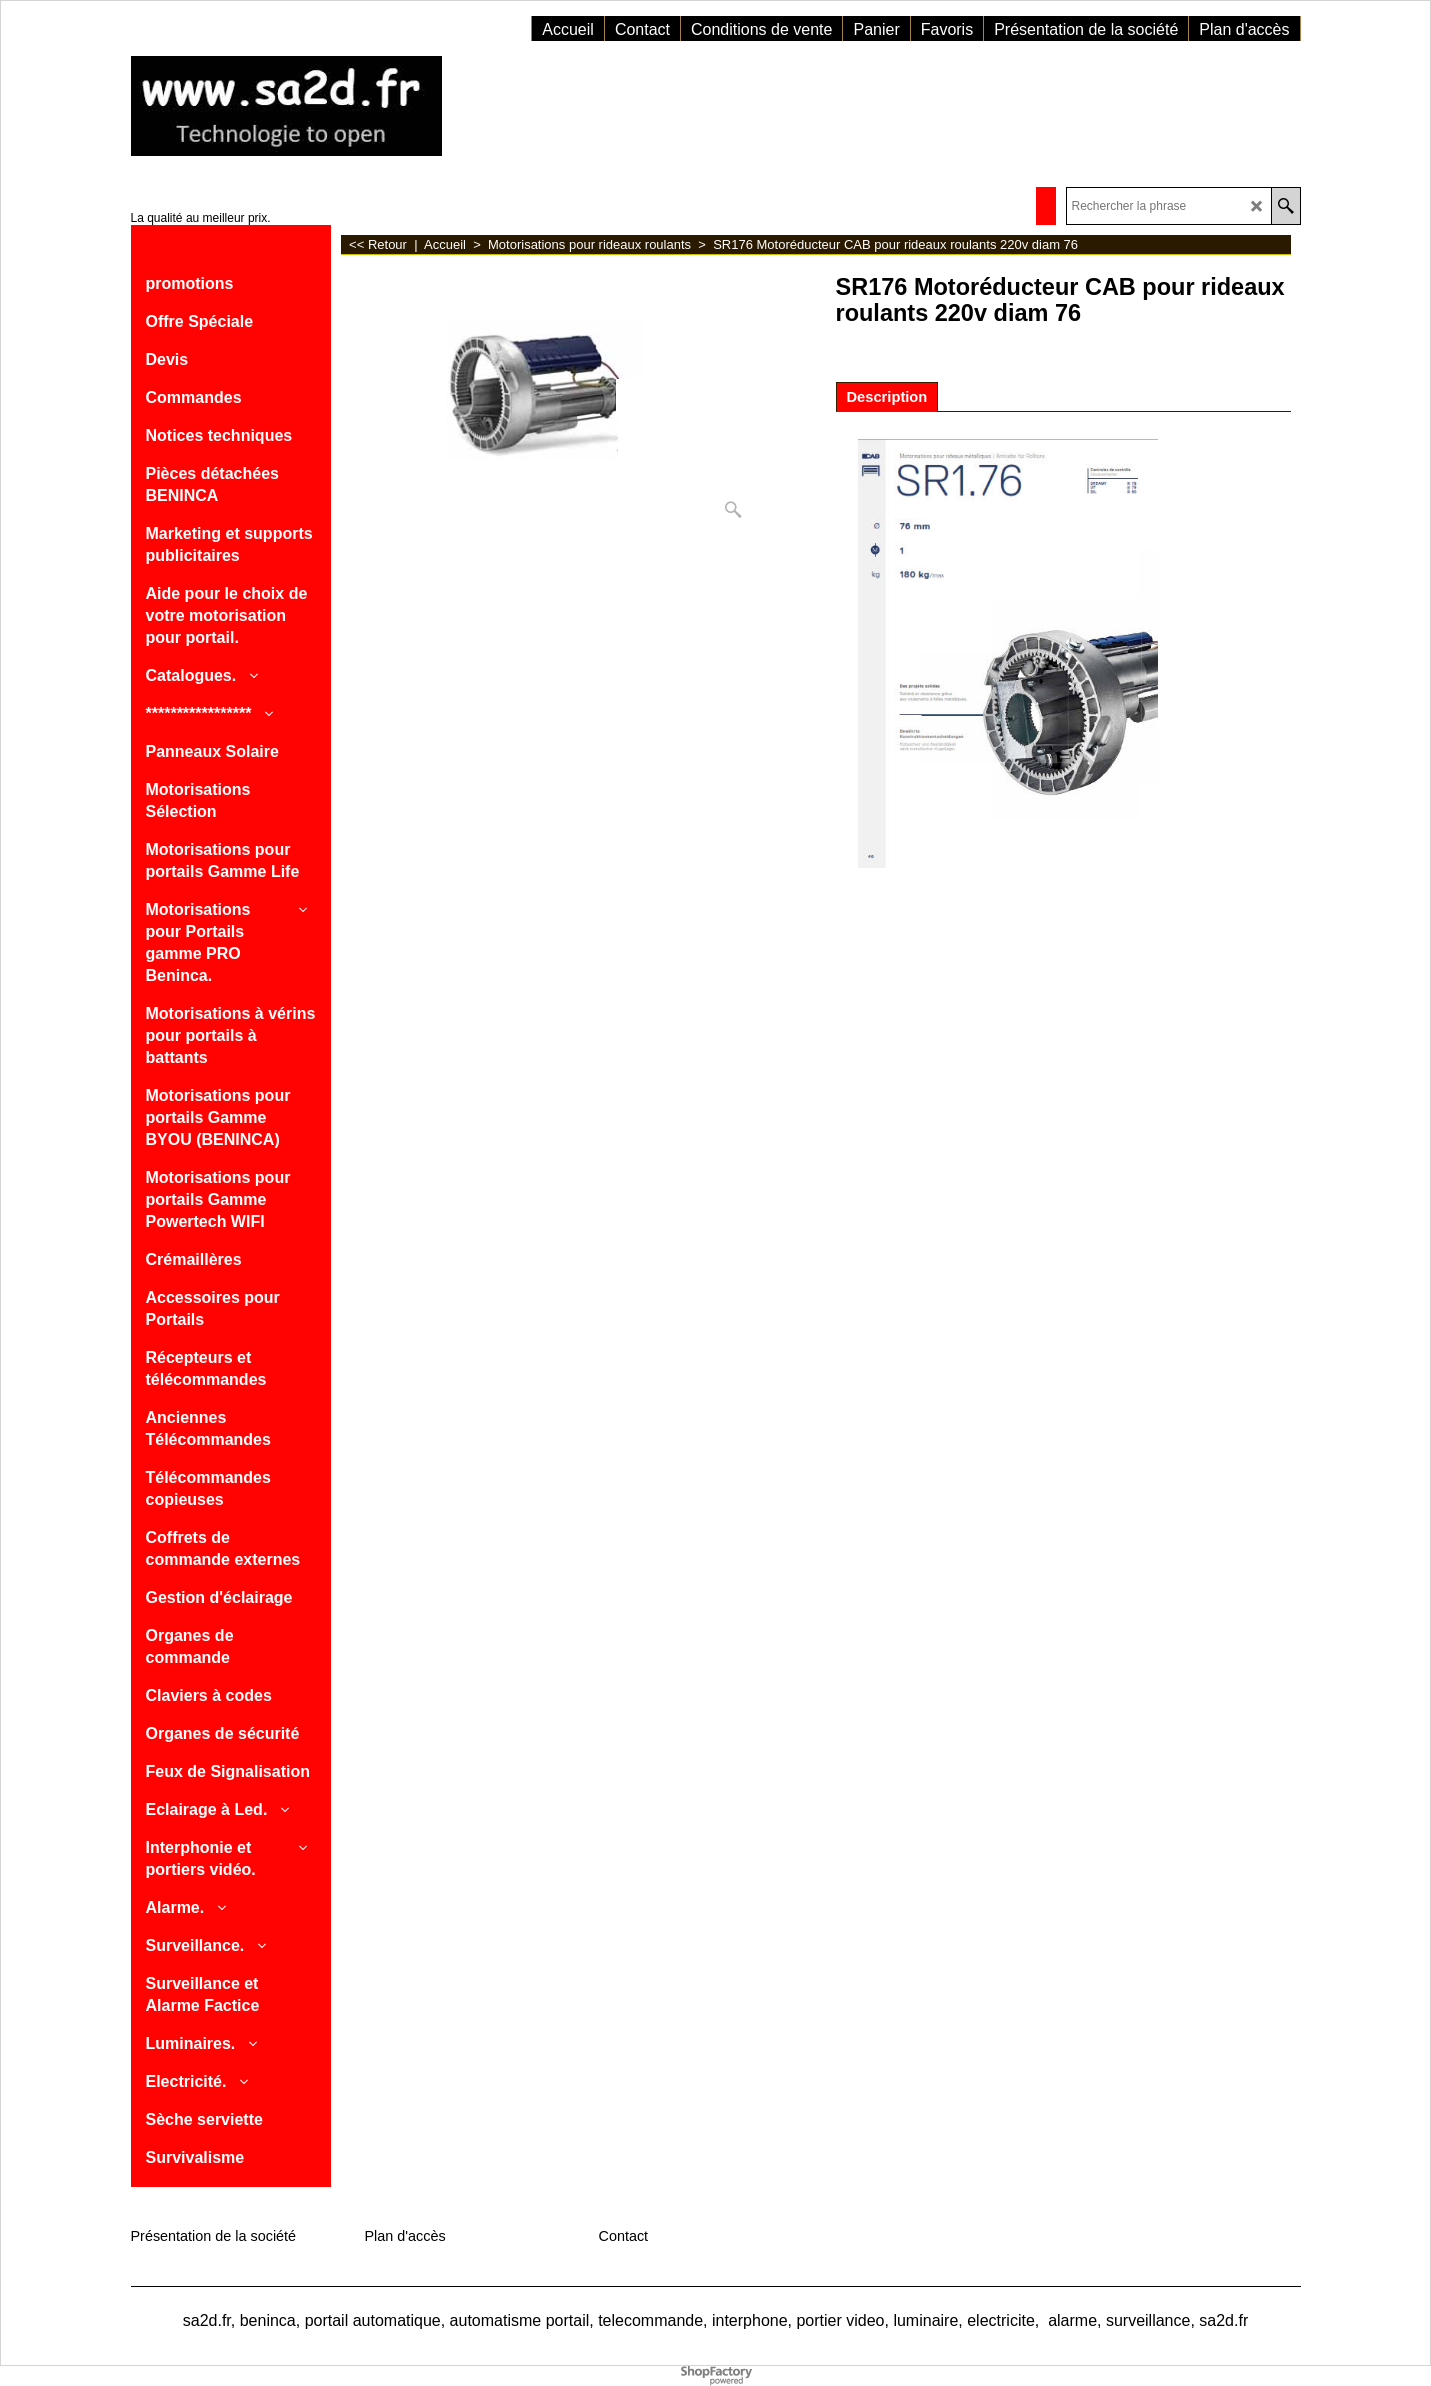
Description (887, 397)
